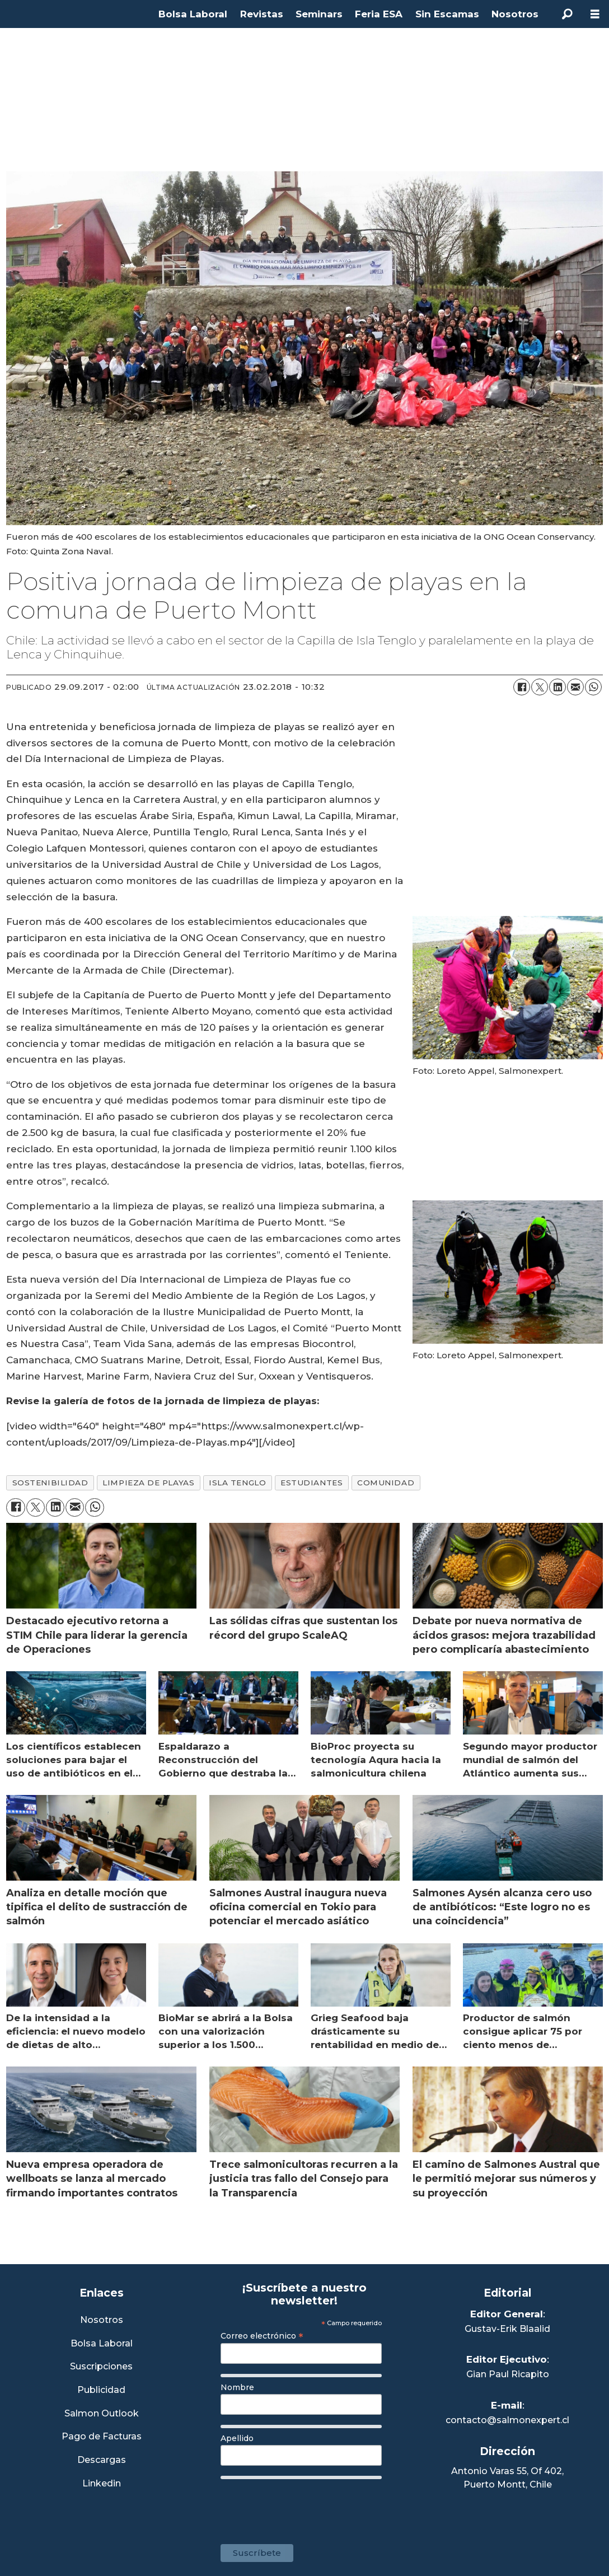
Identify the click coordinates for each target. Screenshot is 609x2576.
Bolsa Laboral (192, 14)
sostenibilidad (50, 1482)
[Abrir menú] (595, 14)
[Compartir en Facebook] (521, 687)
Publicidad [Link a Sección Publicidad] (101, 2390)
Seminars (319, 14)
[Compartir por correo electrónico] (575, 687)
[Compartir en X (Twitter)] (539, 687)
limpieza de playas (148, 1482)
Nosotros (514, 14)
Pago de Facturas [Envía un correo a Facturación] (102, 2437)
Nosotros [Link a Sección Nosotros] (101, 2320)
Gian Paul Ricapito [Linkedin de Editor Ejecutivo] (507, 2374)
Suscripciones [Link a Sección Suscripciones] (101, 2367)
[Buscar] (567, 14)
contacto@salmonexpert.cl (507, 2420)
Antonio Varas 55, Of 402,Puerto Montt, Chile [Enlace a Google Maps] (507, 2478)
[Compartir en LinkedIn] (557, 687)
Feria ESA (378, 14)
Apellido (237, 2438)
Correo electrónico (262, 2335)
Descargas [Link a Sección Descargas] (101, 2460)
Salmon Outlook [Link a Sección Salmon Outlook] (101, 2414)
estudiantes (311, 1482)
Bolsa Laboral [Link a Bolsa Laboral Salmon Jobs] (102, 2344)
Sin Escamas (447, 14)
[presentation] (306, 2506)
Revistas (261, 14)
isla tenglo (237, 1482)
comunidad (385, 1482)
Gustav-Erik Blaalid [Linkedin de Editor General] (507, 2328)
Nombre (237, 2387)
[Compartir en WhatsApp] (593, 687)
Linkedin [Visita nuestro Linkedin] (101, 2484)
